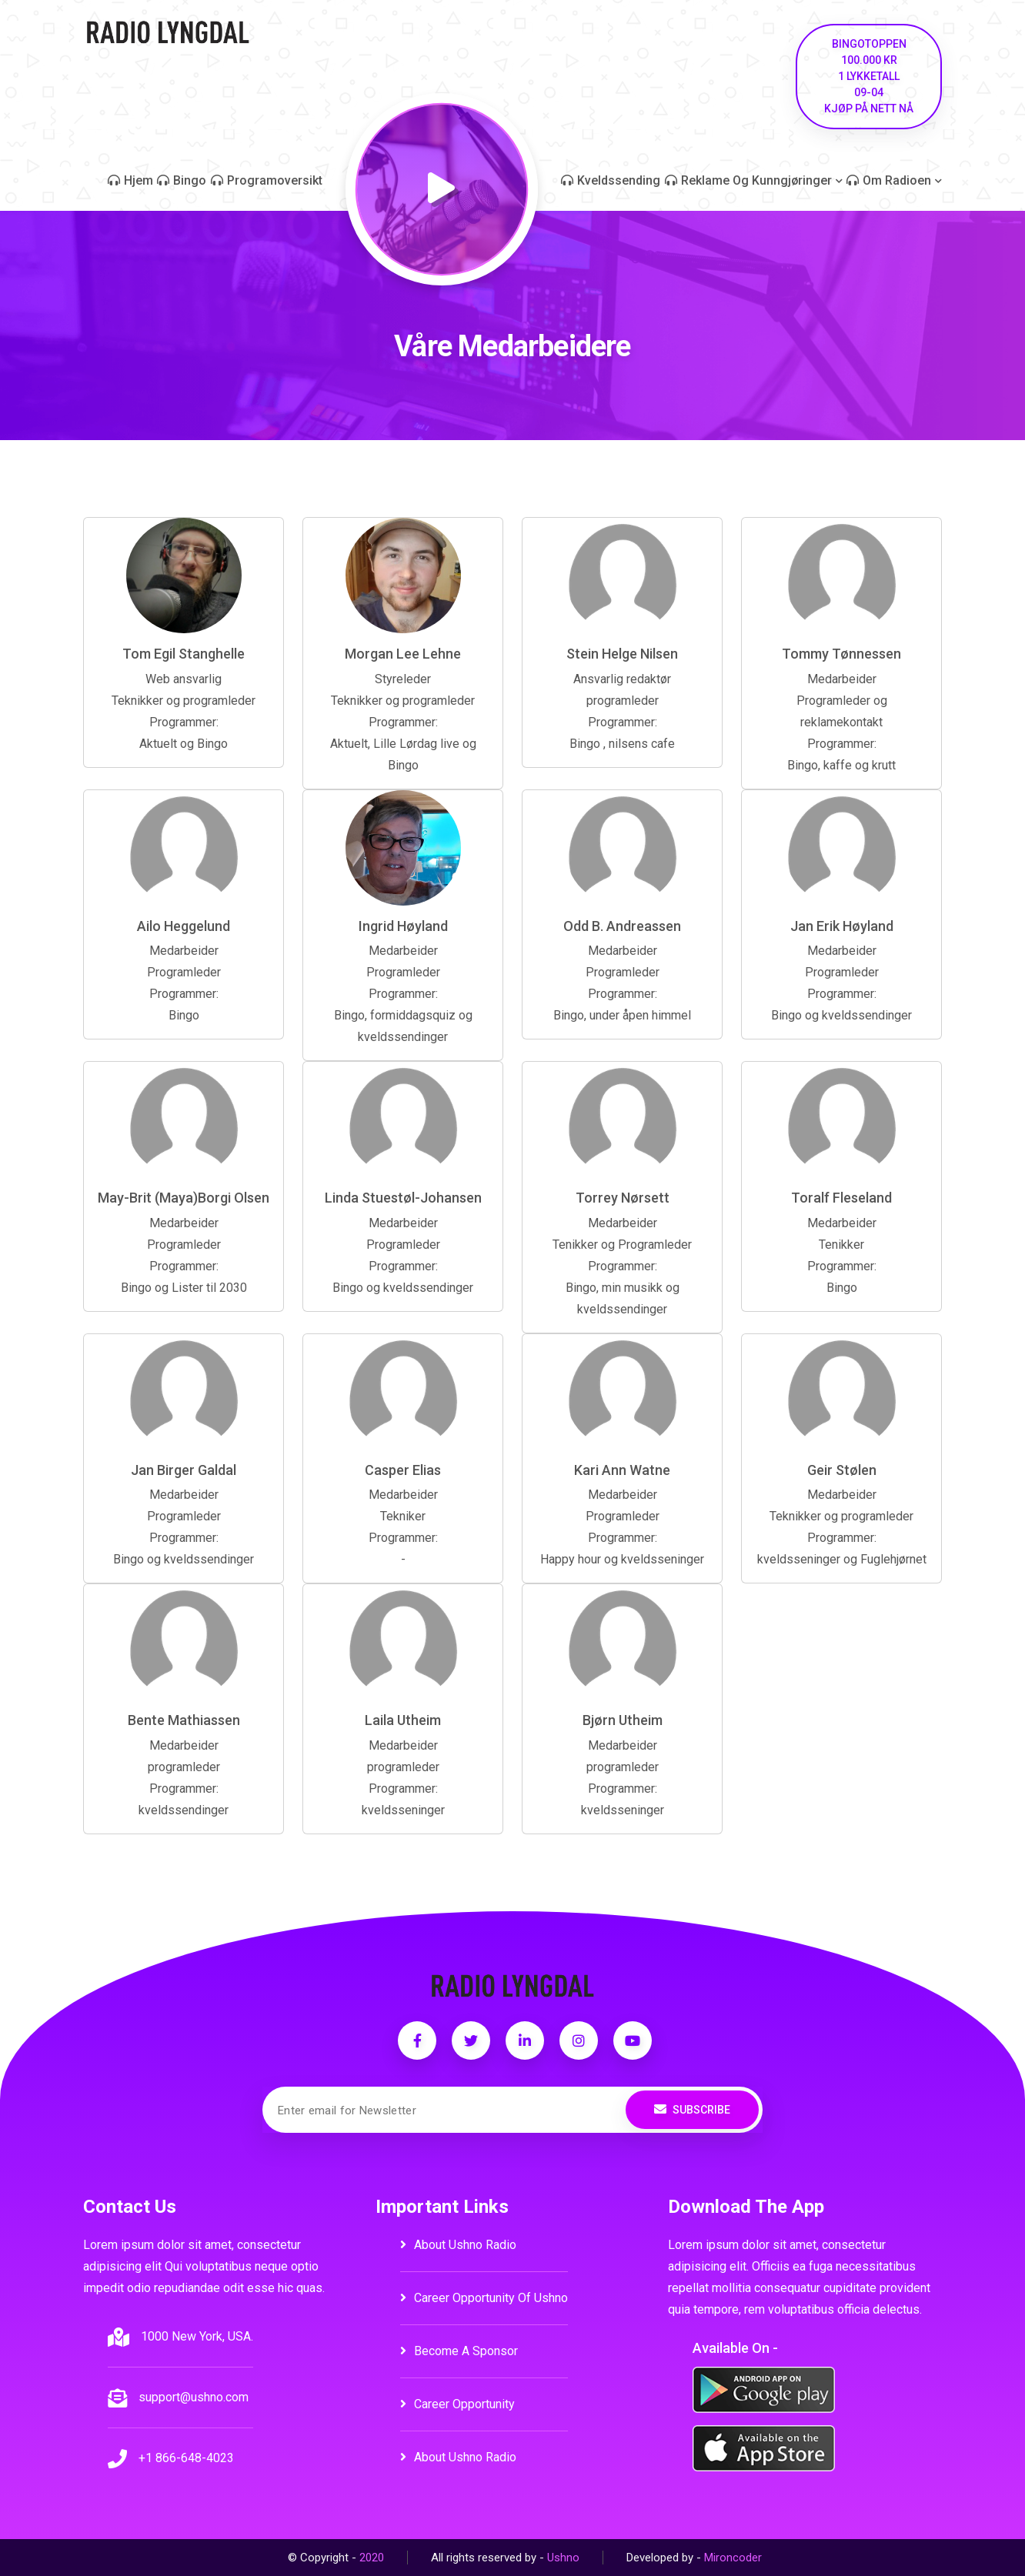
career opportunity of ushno (484, 2298)
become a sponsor (459, 2351)
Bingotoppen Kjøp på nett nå (868, 76)
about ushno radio (458, 2244)
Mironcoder (733, 2557)
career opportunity (457, 2404)
